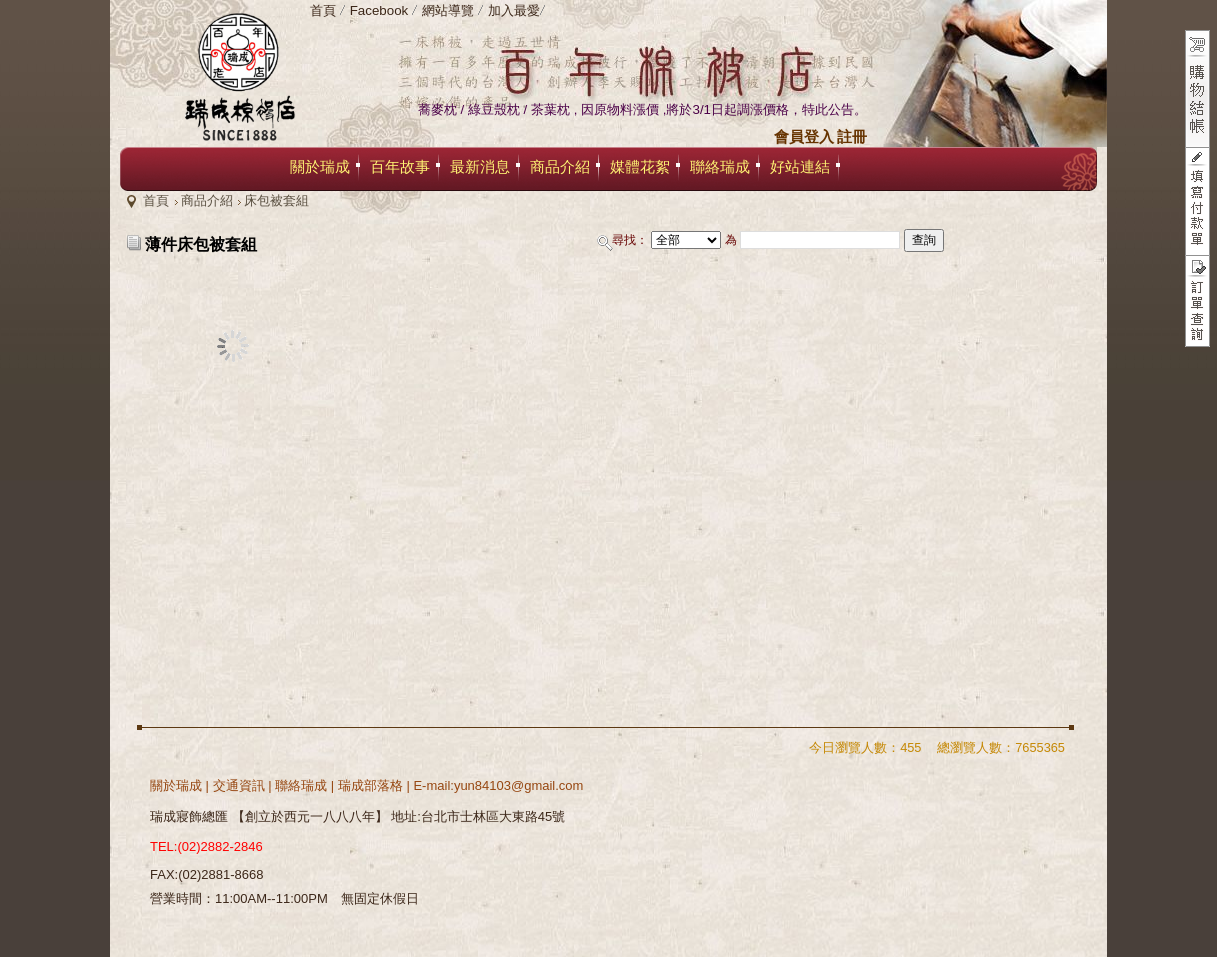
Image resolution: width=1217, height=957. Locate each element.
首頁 (156, 200)
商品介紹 (207, 200)
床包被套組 (276, 200)
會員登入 (804, 137)
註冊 (852, 137)
